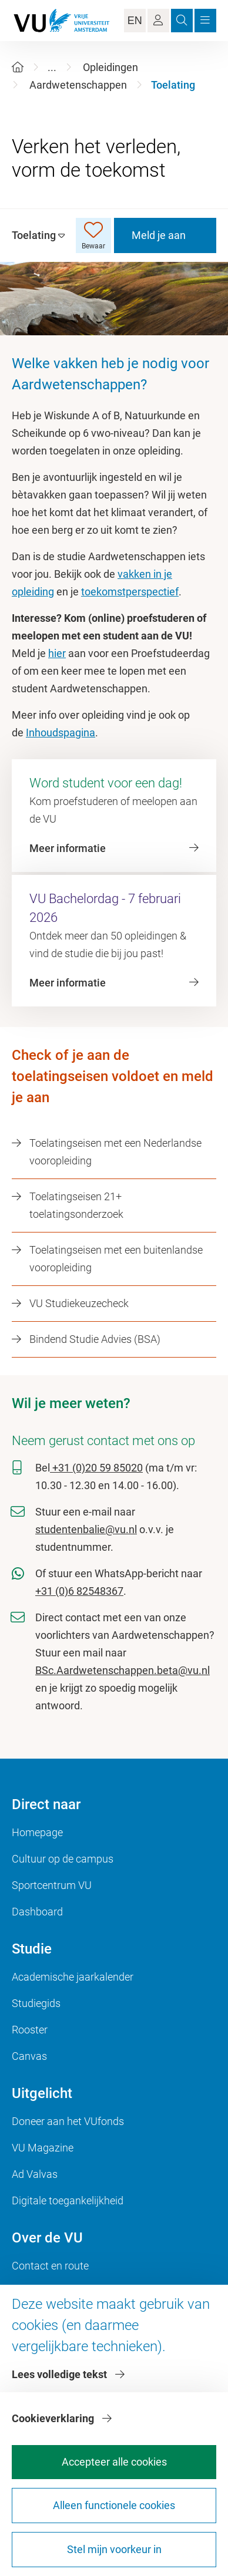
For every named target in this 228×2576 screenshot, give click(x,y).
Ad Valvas (35, 2174)
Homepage (37, 1832)
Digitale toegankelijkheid (67, 2200)
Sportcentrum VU (52, 1885)
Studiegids (36, 2003)
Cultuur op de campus (62, 1859)
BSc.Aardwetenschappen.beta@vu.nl (122, 1670)
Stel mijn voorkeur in (114, 2549)
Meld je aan (159, 235)
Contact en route (50, 2266)
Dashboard (37, 1911)
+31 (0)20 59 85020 (96, 1468)
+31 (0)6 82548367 (79, 1591)
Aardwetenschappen (78, 85)
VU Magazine (42, 2147)
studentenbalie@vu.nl (86, 1529)
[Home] (18, 67)
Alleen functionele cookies (114, 2505)
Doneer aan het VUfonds (68, 2121)
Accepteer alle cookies (114, 2462)
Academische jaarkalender (72, 1977)
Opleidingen (110, 67)
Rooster (30, 2029)
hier (57, 653)
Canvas (29, 2056)
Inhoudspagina (60, 732)
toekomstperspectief (130, 591)
